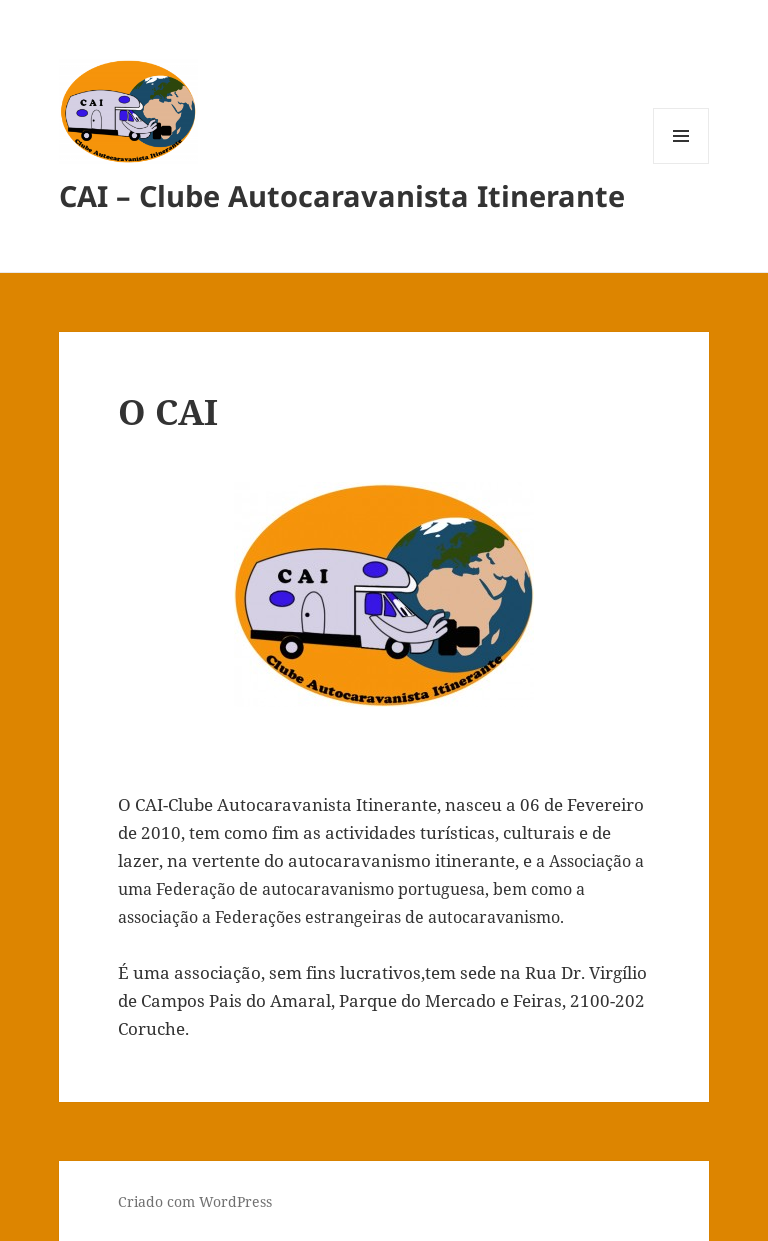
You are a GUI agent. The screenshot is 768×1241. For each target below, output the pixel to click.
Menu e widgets (681, 163)
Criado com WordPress (195, 1201)
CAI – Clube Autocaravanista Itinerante (342, 195)
